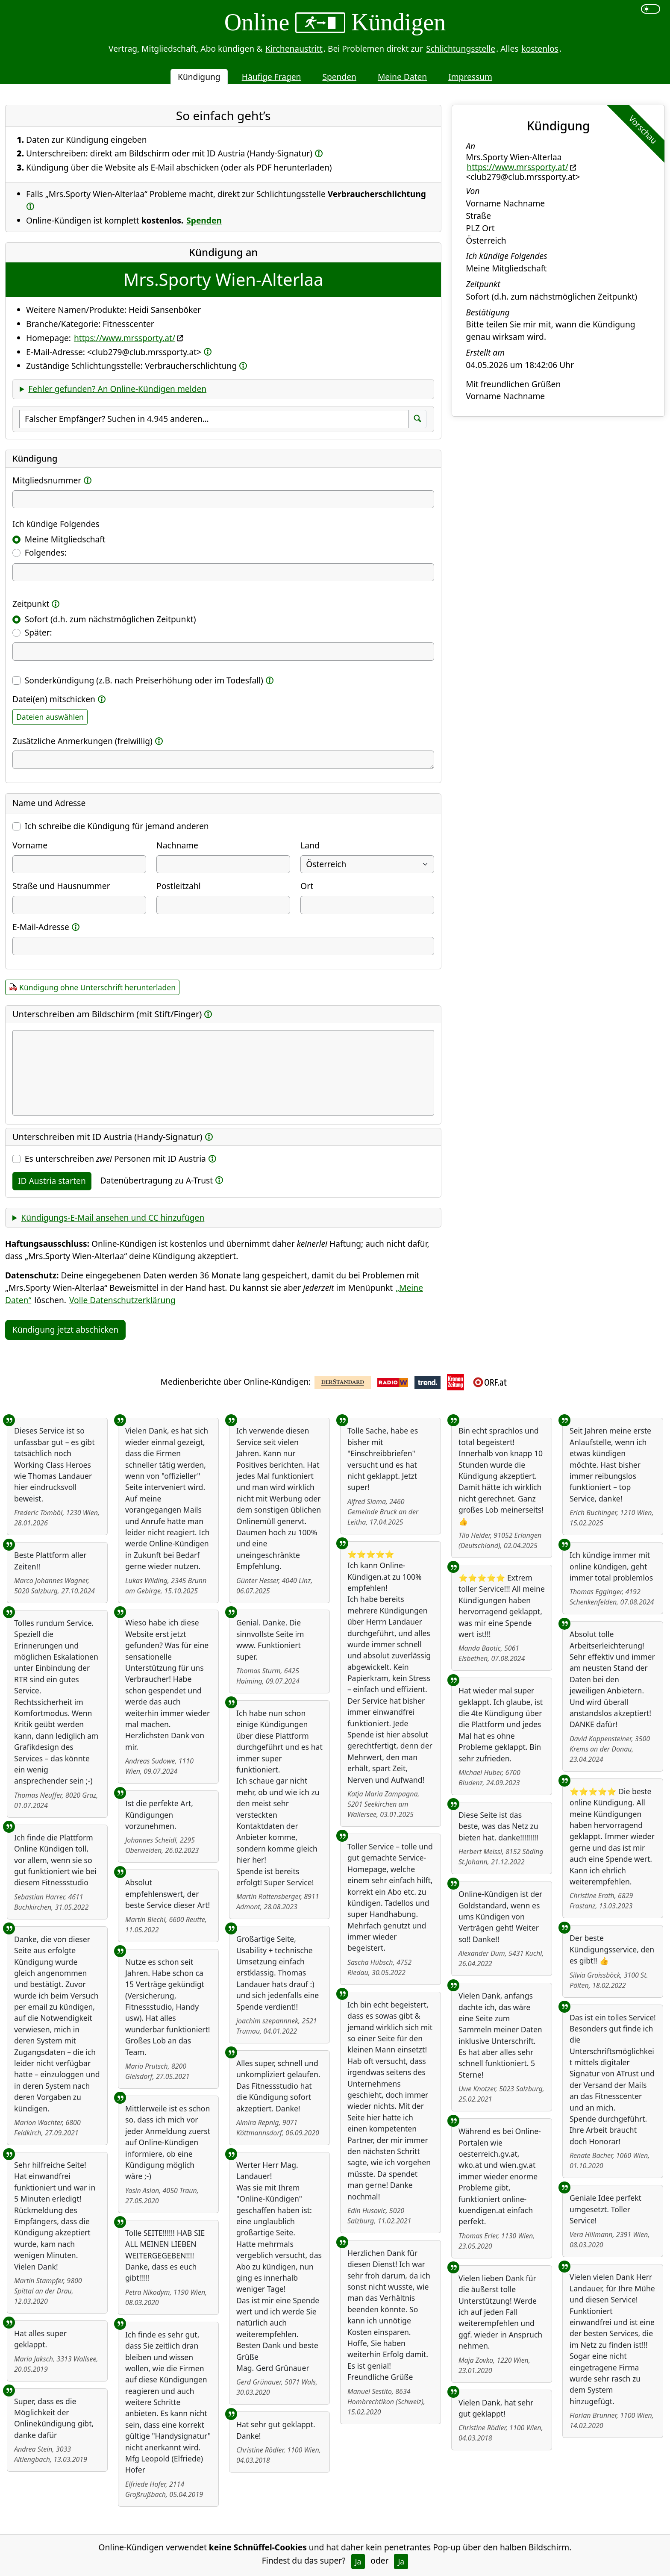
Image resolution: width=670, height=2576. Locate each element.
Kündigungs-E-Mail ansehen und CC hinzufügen (112, 1217)
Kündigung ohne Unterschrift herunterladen (97, 987)
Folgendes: (46, 552)
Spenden (339, 76)
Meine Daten (402, 76)
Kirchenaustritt (294, 48)
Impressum (470, 76)
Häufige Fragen (271, 76)
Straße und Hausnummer (61, 886)
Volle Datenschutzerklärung (122, 1300)
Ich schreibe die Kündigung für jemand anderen (117, 826)
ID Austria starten (52, 1180)
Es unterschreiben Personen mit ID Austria (115, 1158)
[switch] (650, 9)
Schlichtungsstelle (460, 48)
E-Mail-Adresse (40, 927)
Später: (38, 632)
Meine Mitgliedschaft (65, 539)
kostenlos (539, 48)
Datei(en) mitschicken (53, 699)
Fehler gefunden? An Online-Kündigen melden (117, 388)
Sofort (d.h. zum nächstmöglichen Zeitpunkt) (110, 619)
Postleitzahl (178, 886)
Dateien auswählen (50, 717)
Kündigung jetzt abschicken (65, 1329)
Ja (358, 2561)
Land (309, 845)
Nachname (177, 845)
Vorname (29, 845)
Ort (306, 886)
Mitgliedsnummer (46, 480)
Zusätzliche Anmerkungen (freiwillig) (82, 741)
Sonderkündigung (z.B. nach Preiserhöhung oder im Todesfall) (144, 680)
